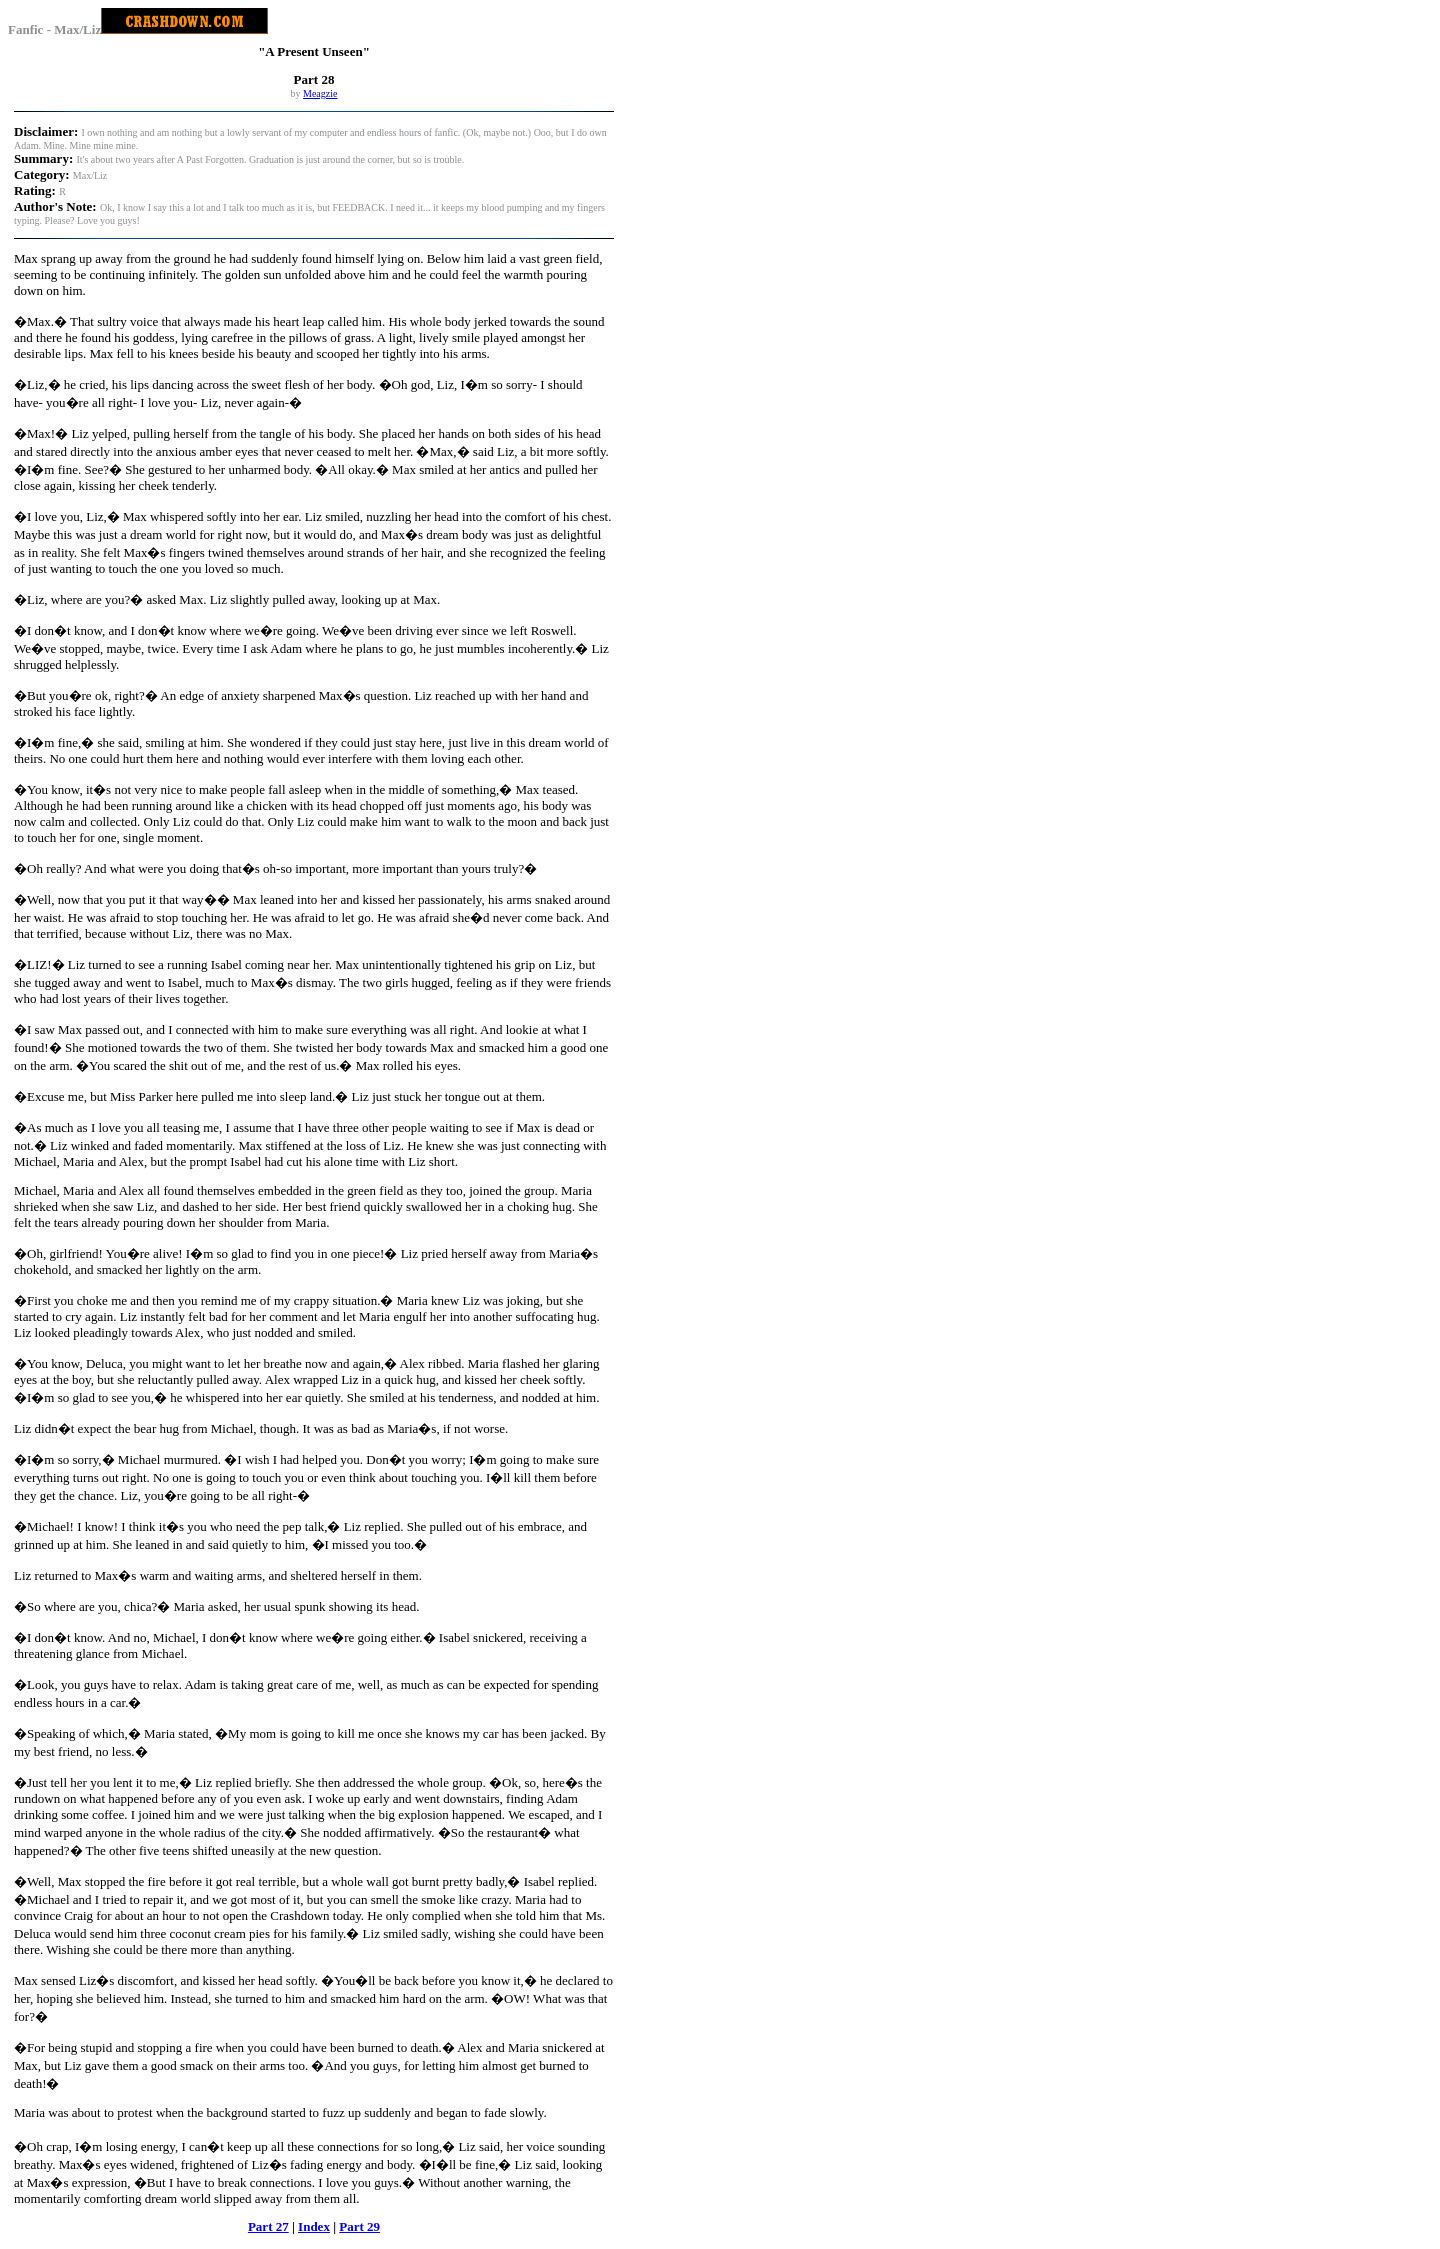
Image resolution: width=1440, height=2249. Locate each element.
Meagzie (320, 93)
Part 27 (268, 2226)
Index (314, 2226)
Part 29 (359, 2226)
